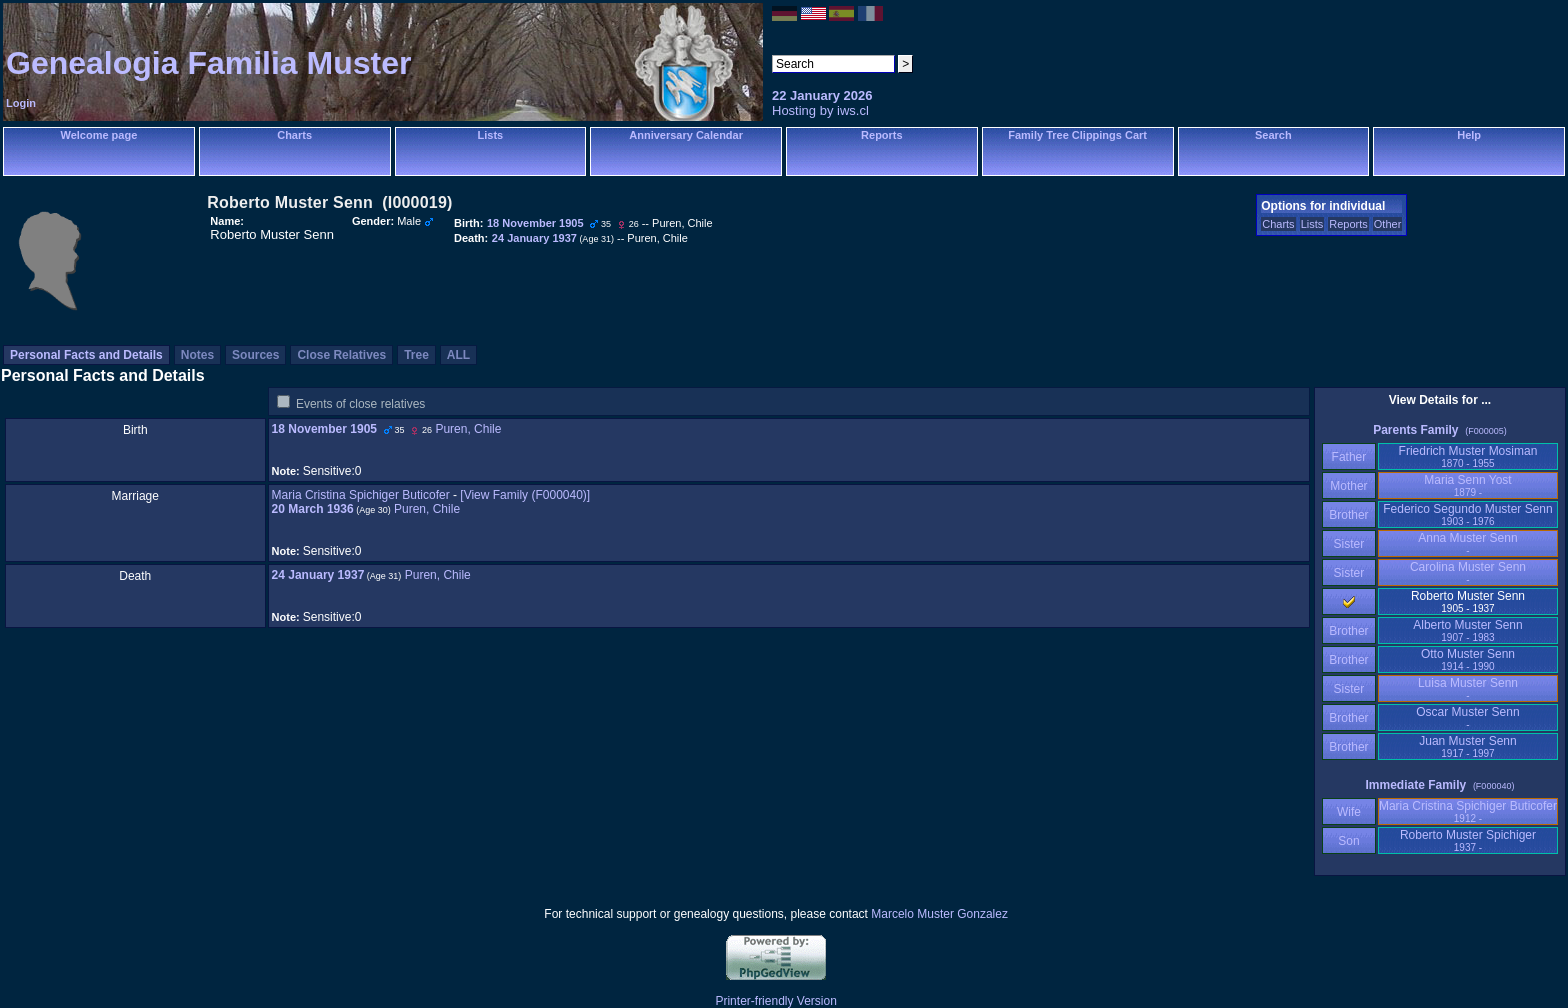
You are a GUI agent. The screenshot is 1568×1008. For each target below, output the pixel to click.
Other (1388, 224)
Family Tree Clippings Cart (1077, 135)
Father (1348, 457)
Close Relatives (341, 355)
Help (1469, 135)
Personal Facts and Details (86, 355)
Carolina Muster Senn (1468, 572)
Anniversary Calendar (686, 135)
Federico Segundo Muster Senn (1467, 514)
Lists (491, 135)
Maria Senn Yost (1467, 485)
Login (21, 103)
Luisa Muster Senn (1468, 688)
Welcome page (98, 135)
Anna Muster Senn (1467, 543)
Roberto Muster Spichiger (1468, 840)
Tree (416, 355)
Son (1349, 841)
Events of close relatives (360, 404)
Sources (255, 355)
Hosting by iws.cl (820, 110)
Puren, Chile (468, 429)
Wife (1349, 812)
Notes (197, 355)
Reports (882, 135)
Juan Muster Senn (1467, 746)
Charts (294, 135)
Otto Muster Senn (1468, 659)
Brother (1348, 515)
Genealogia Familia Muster (208, 63)
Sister (1349, 544)
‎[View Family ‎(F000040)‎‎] (525, 495)
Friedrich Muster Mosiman (1468, 456)
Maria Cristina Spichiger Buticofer (361, 495)
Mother (1349, 486)
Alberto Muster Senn (1467, 630)
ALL (458, 355)
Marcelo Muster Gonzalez (939, 914)
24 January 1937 (318, 575)
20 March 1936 (313, 509)
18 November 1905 (324, 429)
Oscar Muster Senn (1467, 717)
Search (1273, 135)
